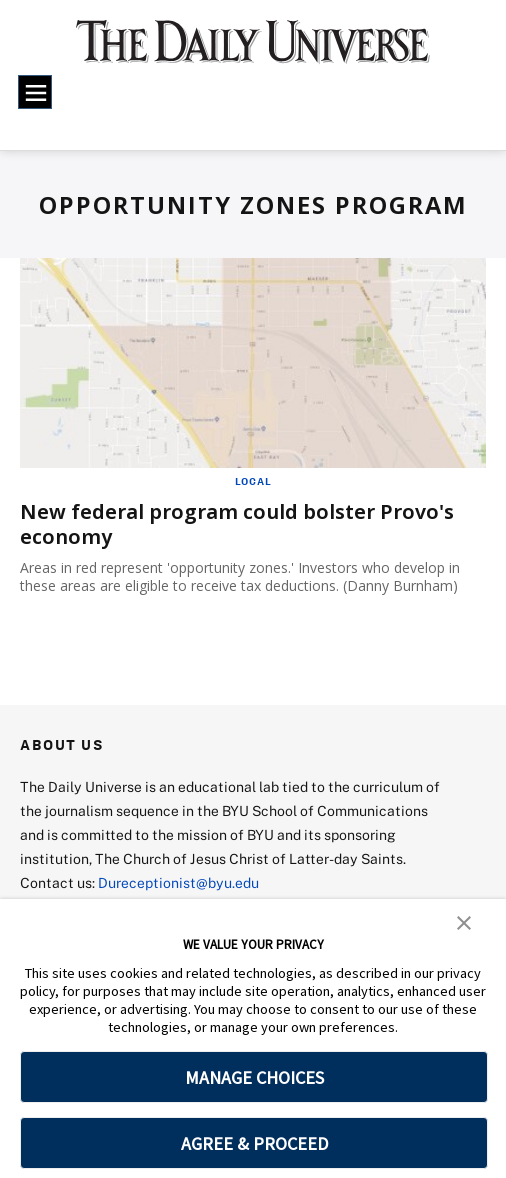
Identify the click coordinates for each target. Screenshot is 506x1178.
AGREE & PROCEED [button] (254, 1143)
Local (253, 481)
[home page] (253, 51)
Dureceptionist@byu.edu (178, 882)
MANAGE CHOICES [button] (254, 1077)
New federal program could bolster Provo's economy (237, 524)
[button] (464, 921)
